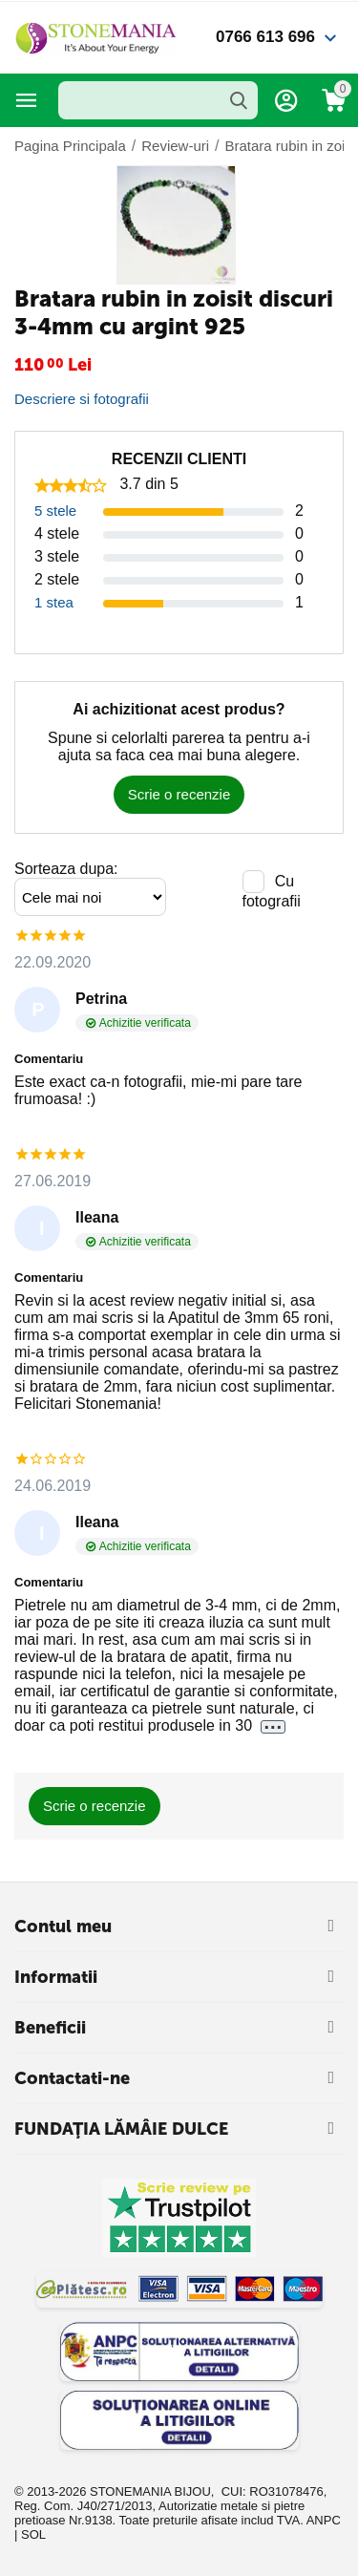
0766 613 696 (265, 37)
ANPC (323, 2520)
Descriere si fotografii (81, 399)
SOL (33, 2534)
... (273, 1726)
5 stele (55, 510)
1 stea (54, 602)
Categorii (26, 100)
